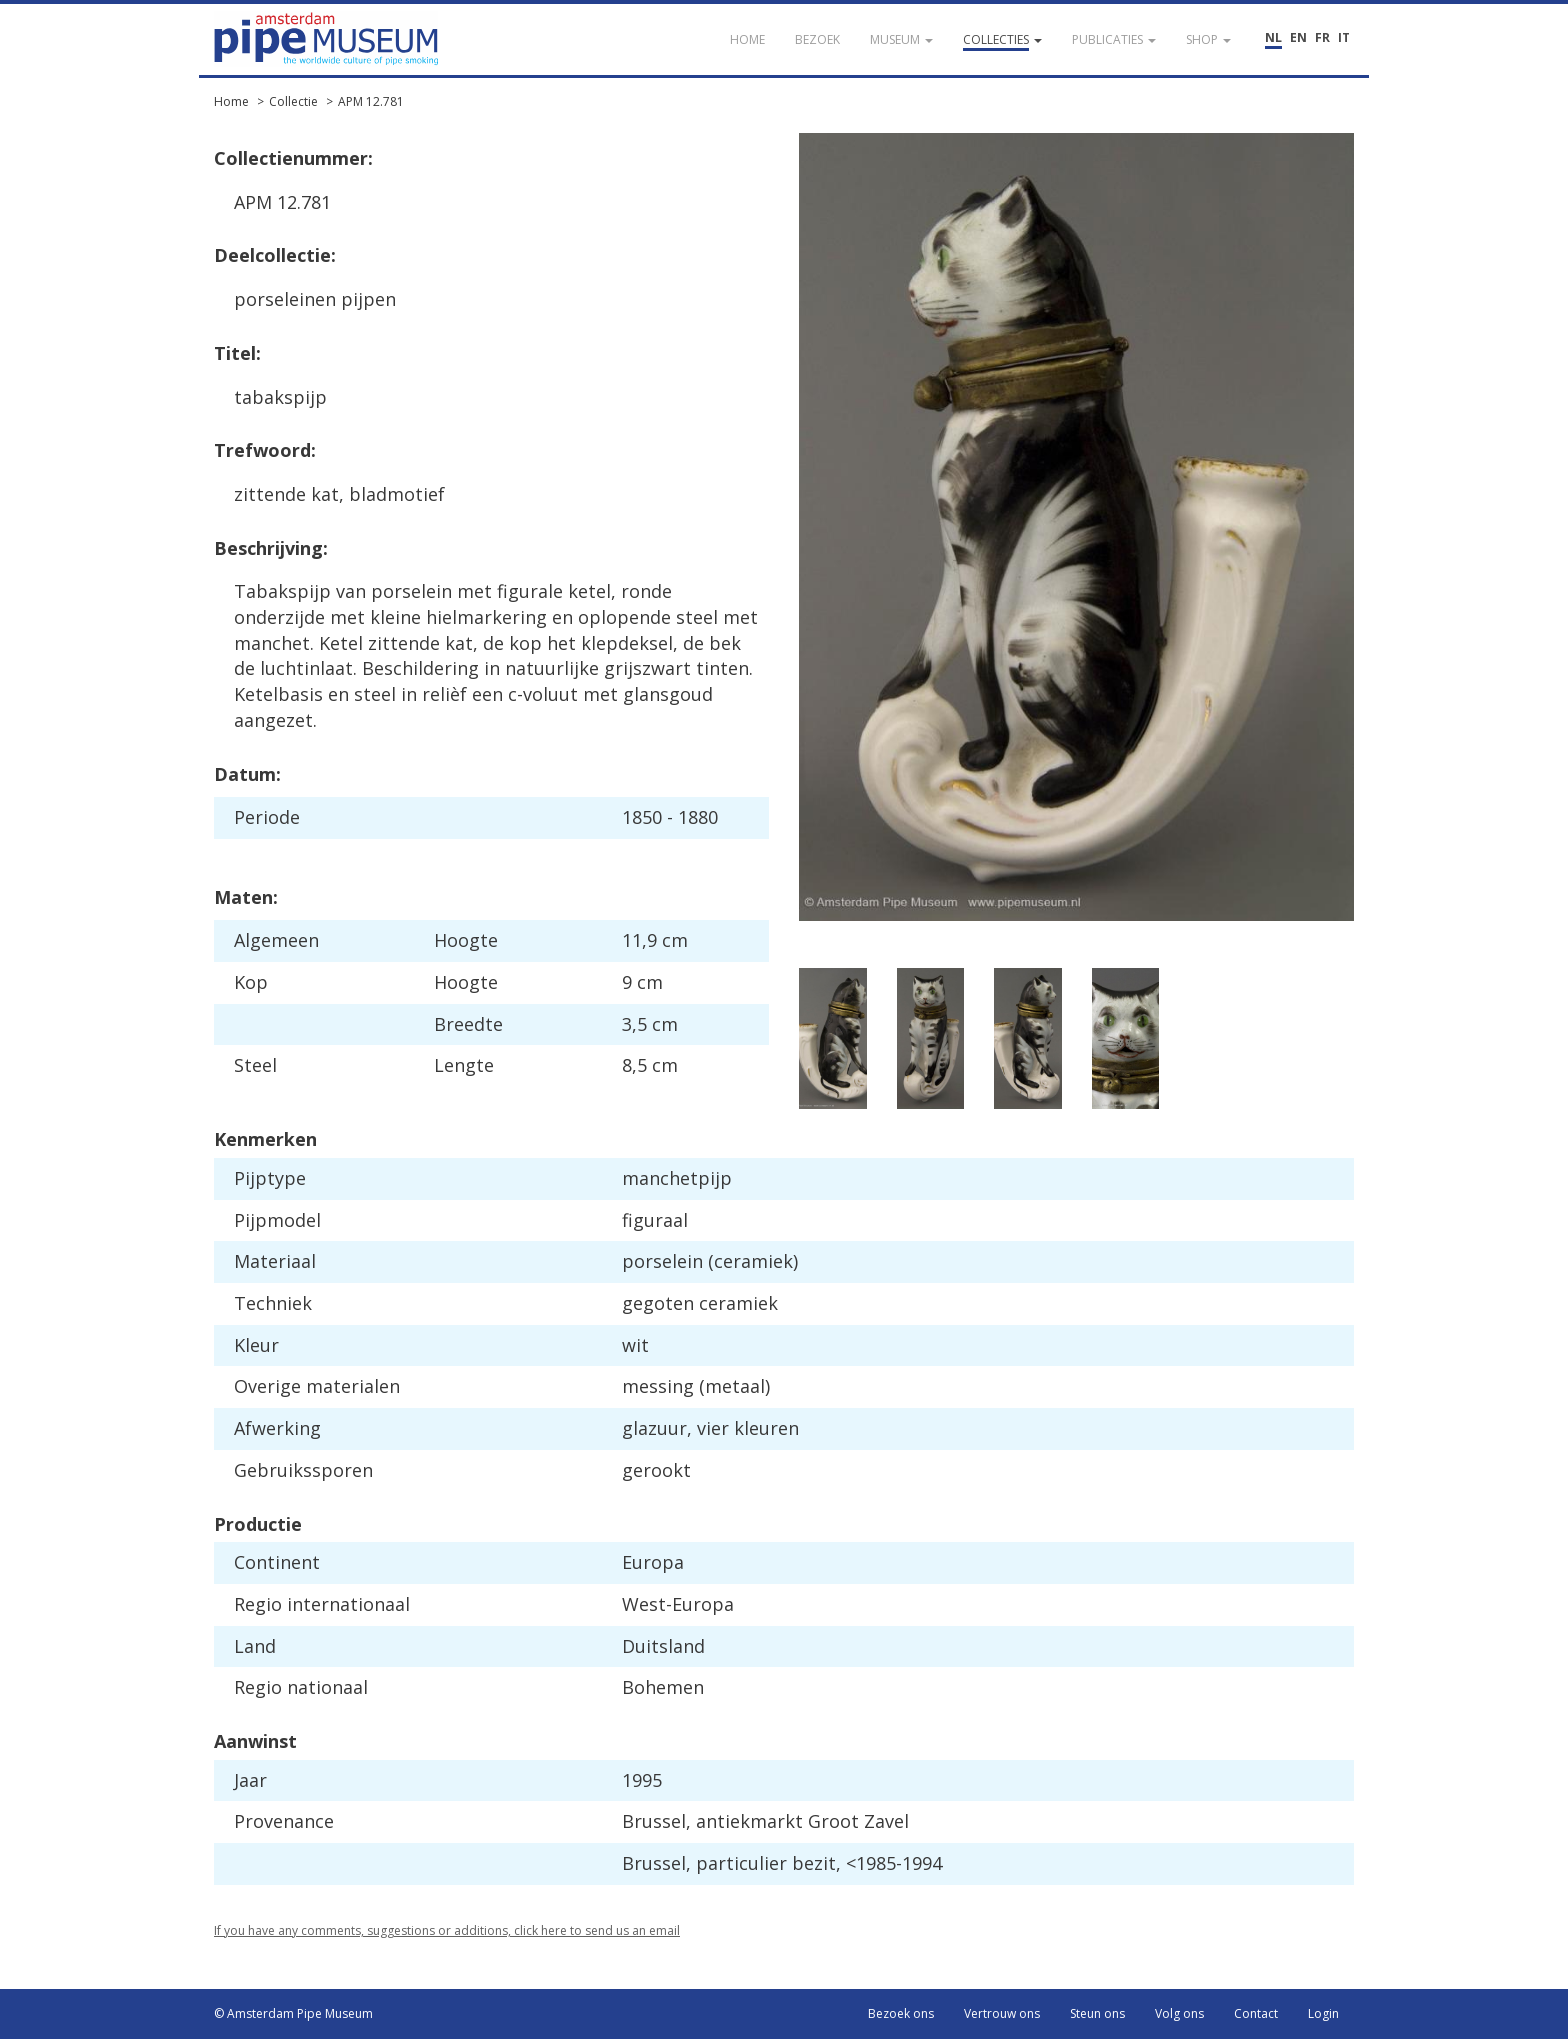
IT (1344, 37)
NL (1273, 37)
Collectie (293, 101)
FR (1322, 37)
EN (1298, 37)
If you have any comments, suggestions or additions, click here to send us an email (447, 1930)
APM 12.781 (371, 101)
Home (231, 101)
